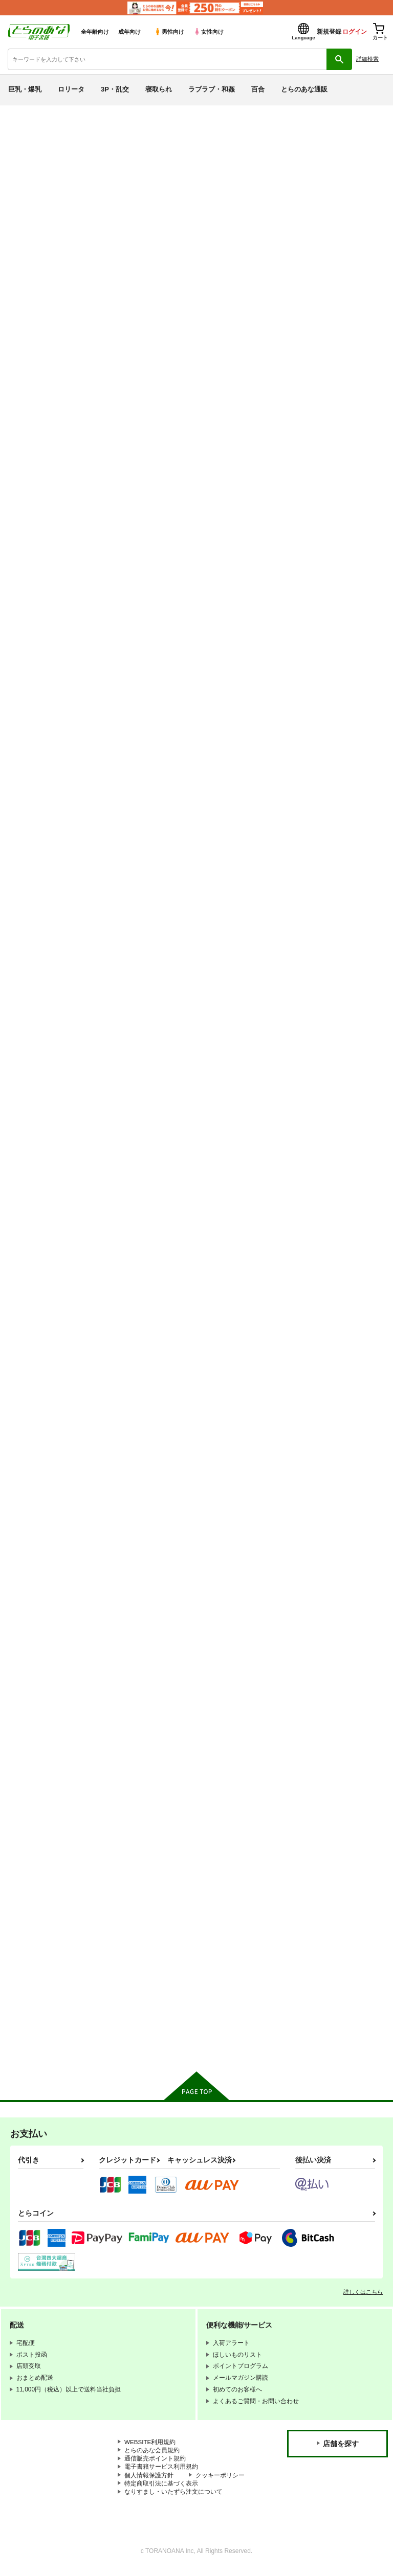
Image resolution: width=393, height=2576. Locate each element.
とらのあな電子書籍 (29, 113)
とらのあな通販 (304, 89)
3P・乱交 (115, 89)
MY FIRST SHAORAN (325, 716)
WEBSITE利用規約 (150, 2446)
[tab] (122, 293)
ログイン (354, 31)
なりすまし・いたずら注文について (173, 2498)
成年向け (129, 32)
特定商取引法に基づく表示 (161, 2489)
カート (159, 552)
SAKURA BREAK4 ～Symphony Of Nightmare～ (234, 977)
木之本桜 (290, 181)
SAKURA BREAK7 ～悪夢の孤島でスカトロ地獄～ (134, 721)
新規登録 (329, 31)
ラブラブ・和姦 (211, 89)
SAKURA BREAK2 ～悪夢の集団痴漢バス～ (134, 1234)
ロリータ (71, 89)
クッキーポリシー (220, 2480)
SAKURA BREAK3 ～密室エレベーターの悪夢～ (335, 977)
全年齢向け (95, 32)
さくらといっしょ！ (322, 1230)
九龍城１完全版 (114, 1726)
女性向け (208, 31)
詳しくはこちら (363, 2296)
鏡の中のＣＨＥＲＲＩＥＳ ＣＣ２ (329, 172)
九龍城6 (304, 1487)
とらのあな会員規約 (152, 2455)
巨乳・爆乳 (24, 89)
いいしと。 (107, 1966)
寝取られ (158, 89)
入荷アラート (35, 129)
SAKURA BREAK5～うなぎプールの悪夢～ (133, 977)
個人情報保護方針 (148, 2480)
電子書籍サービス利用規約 (161, 2472)
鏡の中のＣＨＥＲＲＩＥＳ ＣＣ (137, 181)
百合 (258, 89)
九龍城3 (203, 1726)
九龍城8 (203, 1487)
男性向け (169, 31)
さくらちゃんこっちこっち (131, 1487)
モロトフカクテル (36, 181)
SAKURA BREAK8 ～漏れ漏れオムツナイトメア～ (335, 463)
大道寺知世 (325, 181)
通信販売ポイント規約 (155, 2463)
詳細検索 (367, 59)
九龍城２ (305, 1726)
